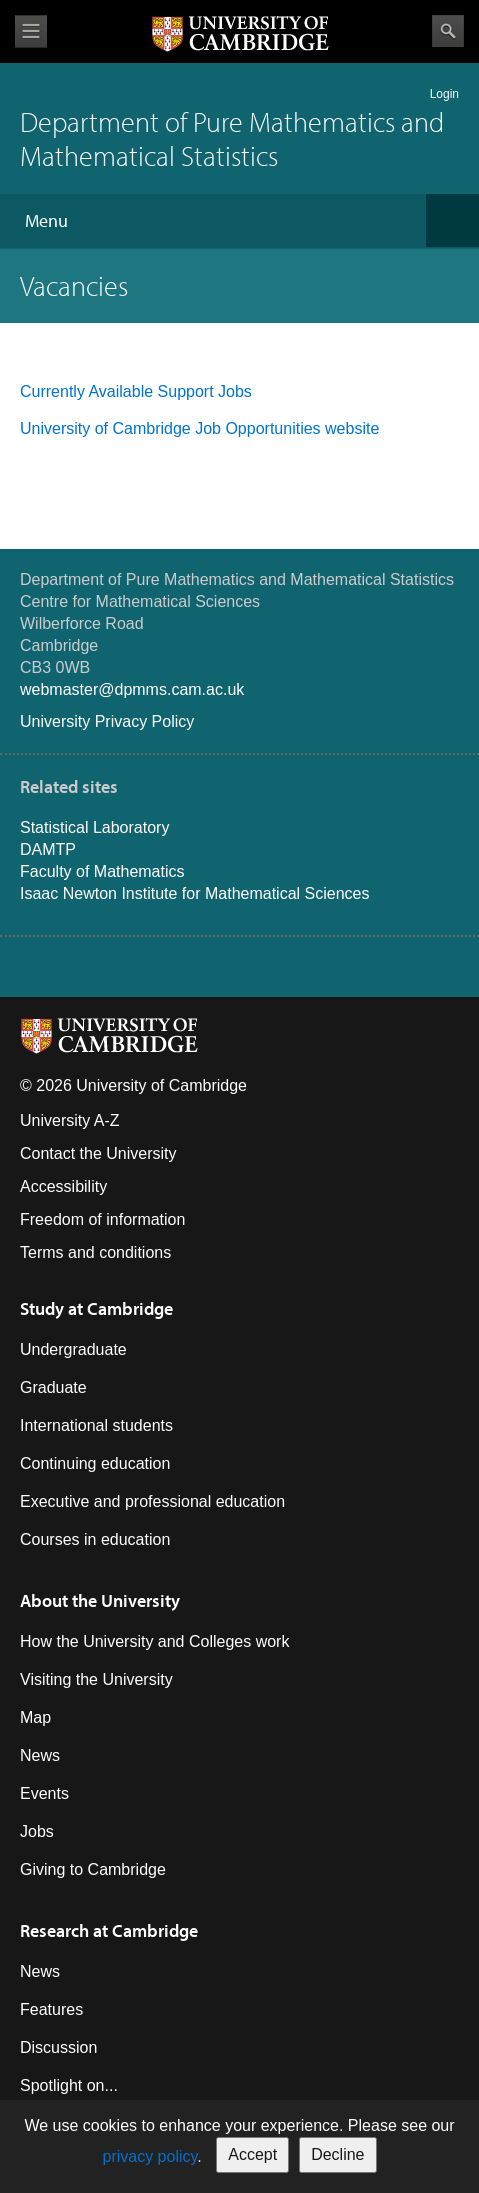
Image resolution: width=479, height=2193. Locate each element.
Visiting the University (96, 1679)
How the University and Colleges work (154, 1641)
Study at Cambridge (96, 1308)
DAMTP (48, 849)
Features (51, 2009)
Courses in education (95, 1539)
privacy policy (149, 2156)
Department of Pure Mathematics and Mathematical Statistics (232, 138)
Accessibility (63, 1186)
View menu (31, 31)
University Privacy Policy (107, 721)
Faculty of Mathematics (102, 871)
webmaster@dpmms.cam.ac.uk (132, 689)
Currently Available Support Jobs (138, 391)
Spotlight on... (69, 2085)
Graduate (53, 1387)
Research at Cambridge (109, 1930)
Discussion (58, 2047)
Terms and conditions (95, 1252)
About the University (100, 1600)
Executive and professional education (152, 1501)
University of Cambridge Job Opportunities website (199, 428)
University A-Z (70, 1120)
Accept (252, 2154)
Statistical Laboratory (94, 827)
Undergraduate (73, 1349)
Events (44, 1793)
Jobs (37, 1831)
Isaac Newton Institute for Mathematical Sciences (195, 893)
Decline (337, 2154)
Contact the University (98, 1153)
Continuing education (95, 1463)
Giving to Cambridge (93, 1869)
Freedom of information (102, 1219)
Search (448, 31)
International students (96, 1425)
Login (444, 94)
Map (35, 1717)
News (40, 1755)
